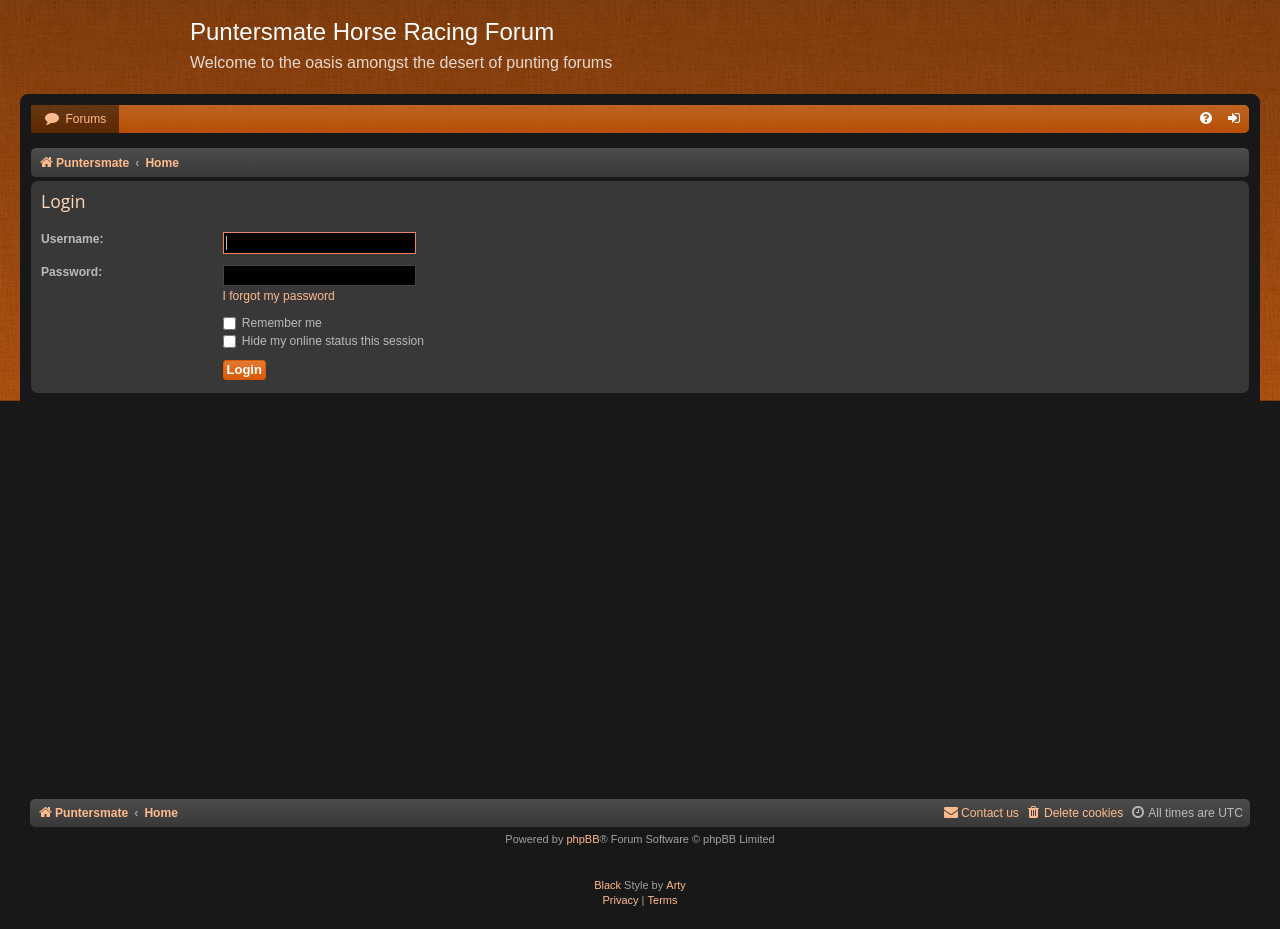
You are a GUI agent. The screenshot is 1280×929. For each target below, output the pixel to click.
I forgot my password (279, 296)
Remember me (272, 323)
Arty (676, 885)
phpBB (582, 839)
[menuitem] (75, 119)
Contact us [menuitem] (981, 812)
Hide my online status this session (324, 341)
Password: (71, 272)
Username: (72, 239)
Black (607, 885)
